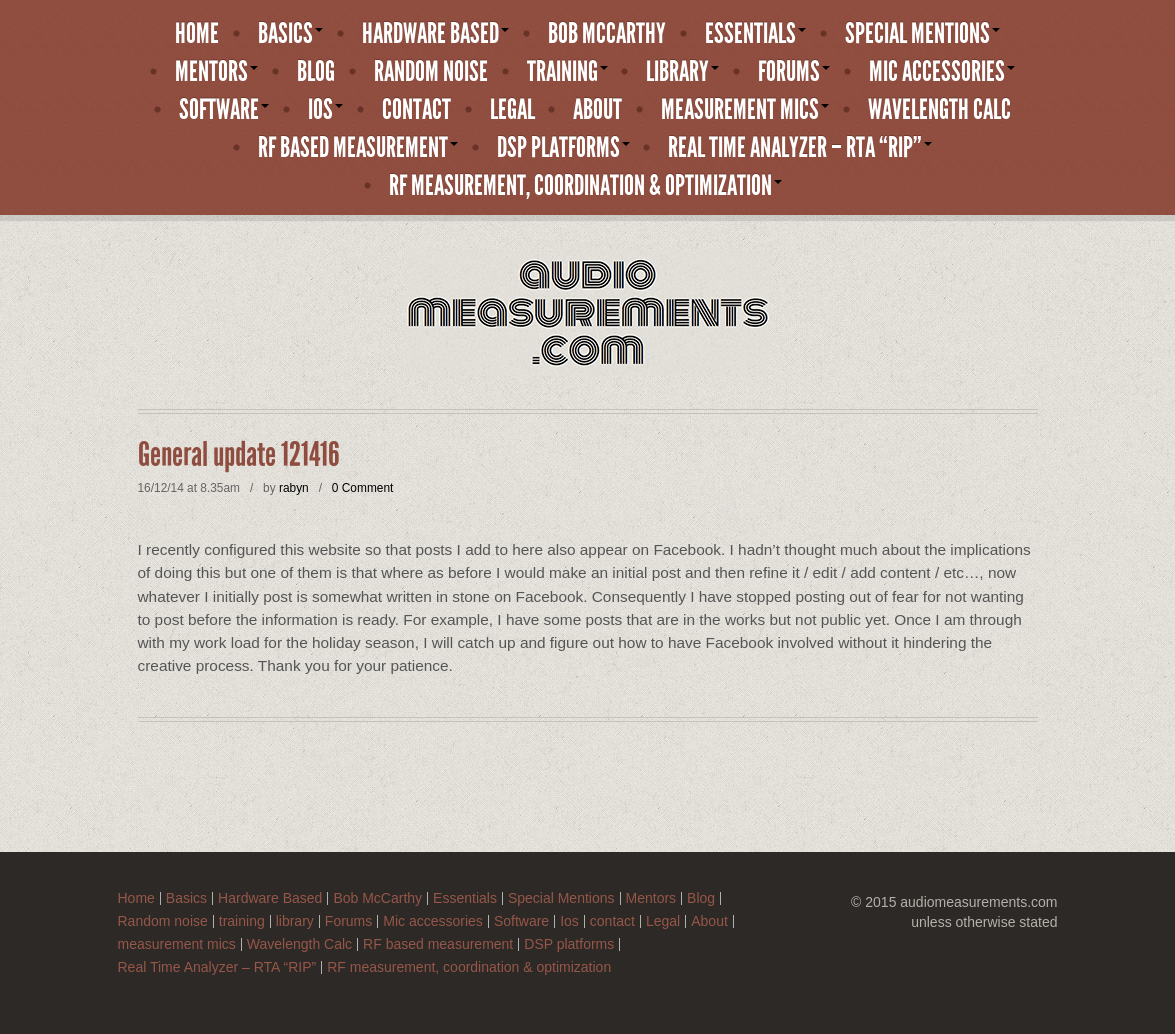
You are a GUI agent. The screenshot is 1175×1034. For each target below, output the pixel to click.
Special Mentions (922, 34)
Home (197, 34)
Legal (512, 110)
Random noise (431, 72)
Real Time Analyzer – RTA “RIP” (800, 148)
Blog (316, 72)
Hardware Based (435, 34)
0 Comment (362, 488)
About (597, 110)
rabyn (294, 488)
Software (224, 110)
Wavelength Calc (939, 110)
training (567, 72)
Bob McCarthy (607, 34)
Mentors (216, 72)
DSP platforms (563, 148)
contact (416, 110)
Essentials (755, 34)
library (682, 72)
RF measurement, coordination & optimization (585, 186)
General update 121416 (239, 455)
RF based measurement (358, 148)
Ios (325, 110)
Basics (290, 34)
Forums (794, 72)
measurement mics (745, 110)
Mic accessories (942, 72)
